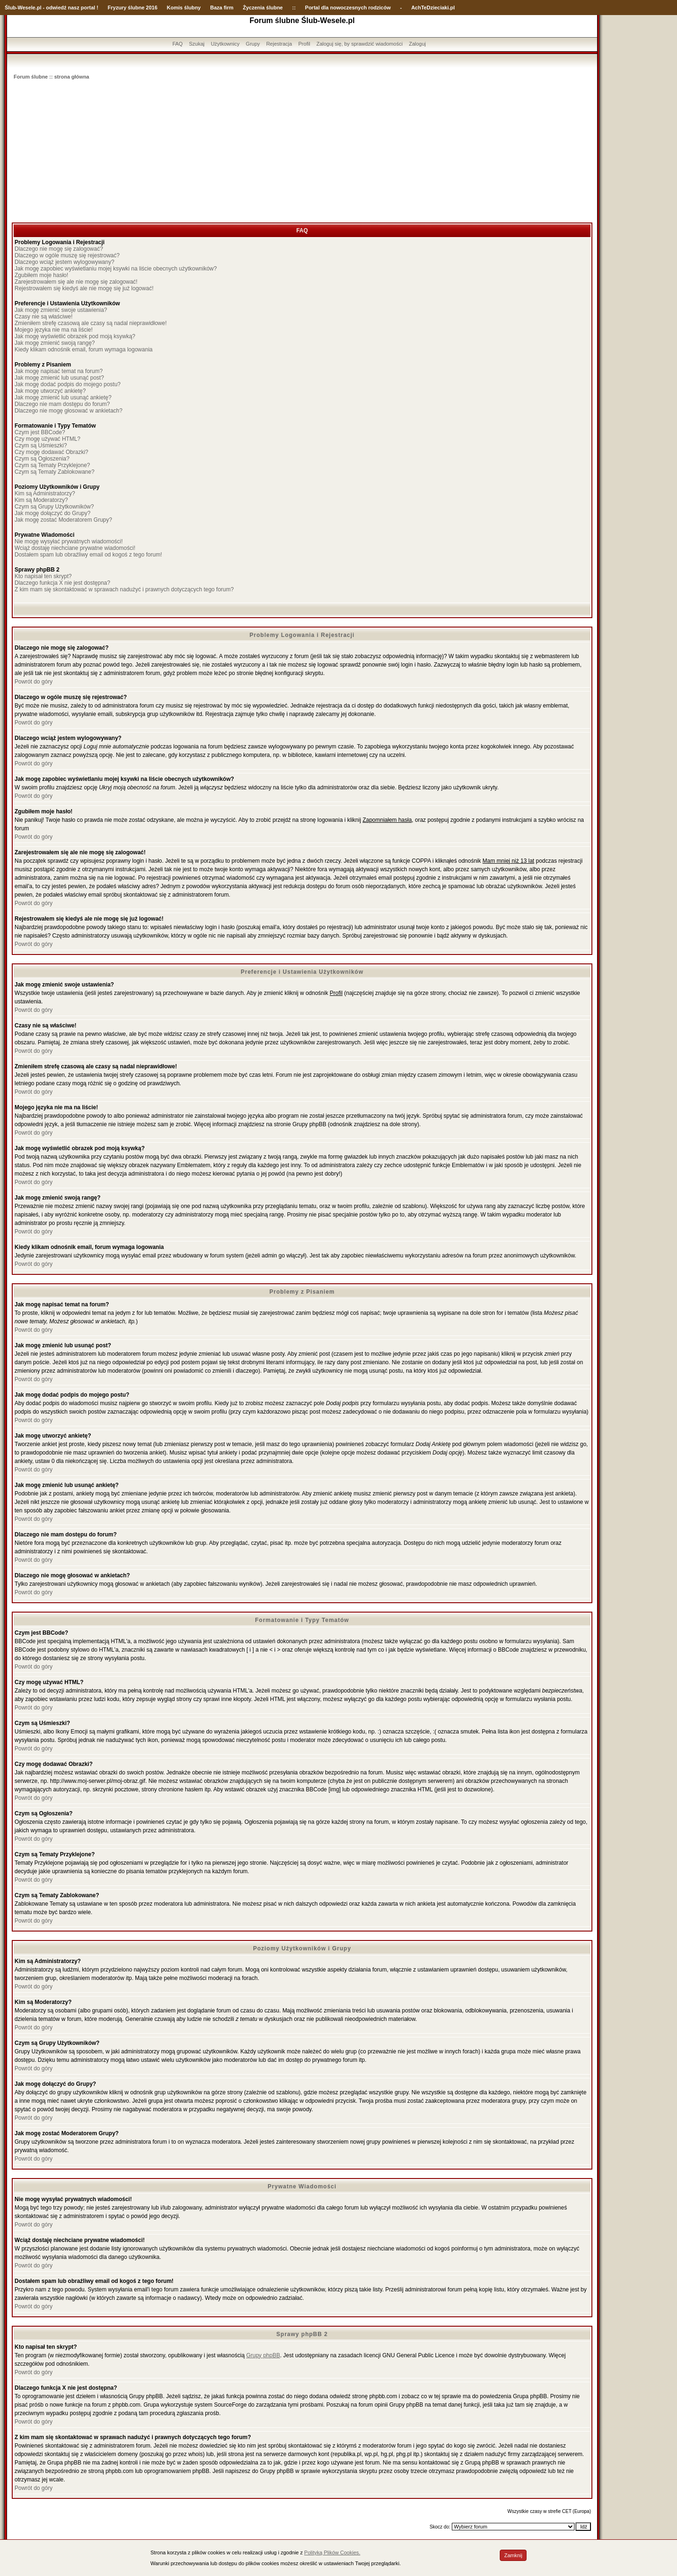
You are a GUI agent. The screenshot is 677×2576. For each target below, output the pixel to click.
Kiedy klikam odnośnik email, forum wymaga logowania (83, 349)
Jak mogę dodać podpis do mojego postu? (68, 384)
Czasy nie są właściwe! (43, 316)
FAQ (178, 44)
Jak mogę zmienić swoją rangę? (55, 343)
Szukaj (197, 44)
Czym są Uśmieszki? (41, 445)
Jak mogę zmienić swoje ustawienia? (61, 310)
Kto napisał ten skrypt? (43, 576)
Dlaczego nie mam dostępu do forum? (62, 404)
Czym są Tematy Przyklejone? (52, 465)
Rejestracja (279, 44)
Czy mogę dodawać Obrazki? (51, 452)
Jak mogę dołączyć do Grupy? (52, 513)
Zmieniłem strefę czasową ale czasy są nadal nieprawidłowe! (90, 323)
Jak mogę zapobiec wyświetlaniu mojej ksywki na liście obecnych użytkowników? (116, 268)
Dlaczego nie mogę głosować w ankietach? (68, 410)
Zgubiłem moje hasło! (41, 275)
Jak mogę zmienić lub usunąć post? (59, 377)
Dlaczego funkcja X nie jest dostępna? (62, 583)
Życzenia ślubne (263, 7)
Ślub (10, 7)
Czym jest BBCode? (40, 432)
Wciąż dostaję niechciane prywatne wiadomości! (75, 548)
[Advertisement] (302, 152)
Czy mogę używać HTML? (47, 439)
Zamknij (513, 2555)
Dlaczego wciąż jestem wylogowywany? (64, 262)
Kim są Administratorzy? (45, 493)
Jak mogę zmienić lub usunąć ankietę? (63, 397)
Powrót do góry (34, 681)
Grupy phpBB (263, 2355)
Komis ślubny (184, 7)
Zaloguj (417, 44)
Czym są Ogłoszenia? (42, 458)
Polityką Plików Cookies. (332, 2552)
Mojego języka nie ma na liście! (54, 329)
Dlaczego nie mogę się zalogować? (59, 249)
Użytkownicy (225, 44)
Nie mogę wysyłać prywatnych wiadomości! (69, 541)
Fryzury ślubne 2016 (132, 7)
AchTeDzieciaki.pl (433, 7)
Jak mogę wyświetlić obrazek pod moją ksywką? (75, 336)
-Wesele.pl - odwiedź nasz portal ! (57, 7)
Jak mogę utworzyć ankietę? (50, 391)
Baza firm (222, 7)
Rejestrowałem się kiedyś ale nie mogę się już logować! (84, 288)
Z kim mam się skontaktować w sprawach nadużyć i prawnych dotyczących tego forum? (124, 589)
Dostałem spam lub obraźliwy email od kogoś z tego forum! (88, 554)
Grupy (253, 44)
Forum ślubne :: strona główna (51, 77)
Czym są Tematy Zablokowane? (54, 472)
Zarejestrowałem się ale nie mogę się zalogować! (76, 281)
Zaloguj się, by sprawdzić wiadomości (359, 44)
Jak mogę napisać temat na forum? (58, 371)
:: (293, 7)
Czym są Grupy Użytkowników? (54, 506)
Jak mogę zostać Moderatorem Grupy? (63, 520)
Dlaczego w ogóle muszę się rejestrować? (67, 255)
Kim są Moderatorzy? (41, 500)
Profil (304, 44)
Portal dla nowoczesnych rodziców (348, 7)
